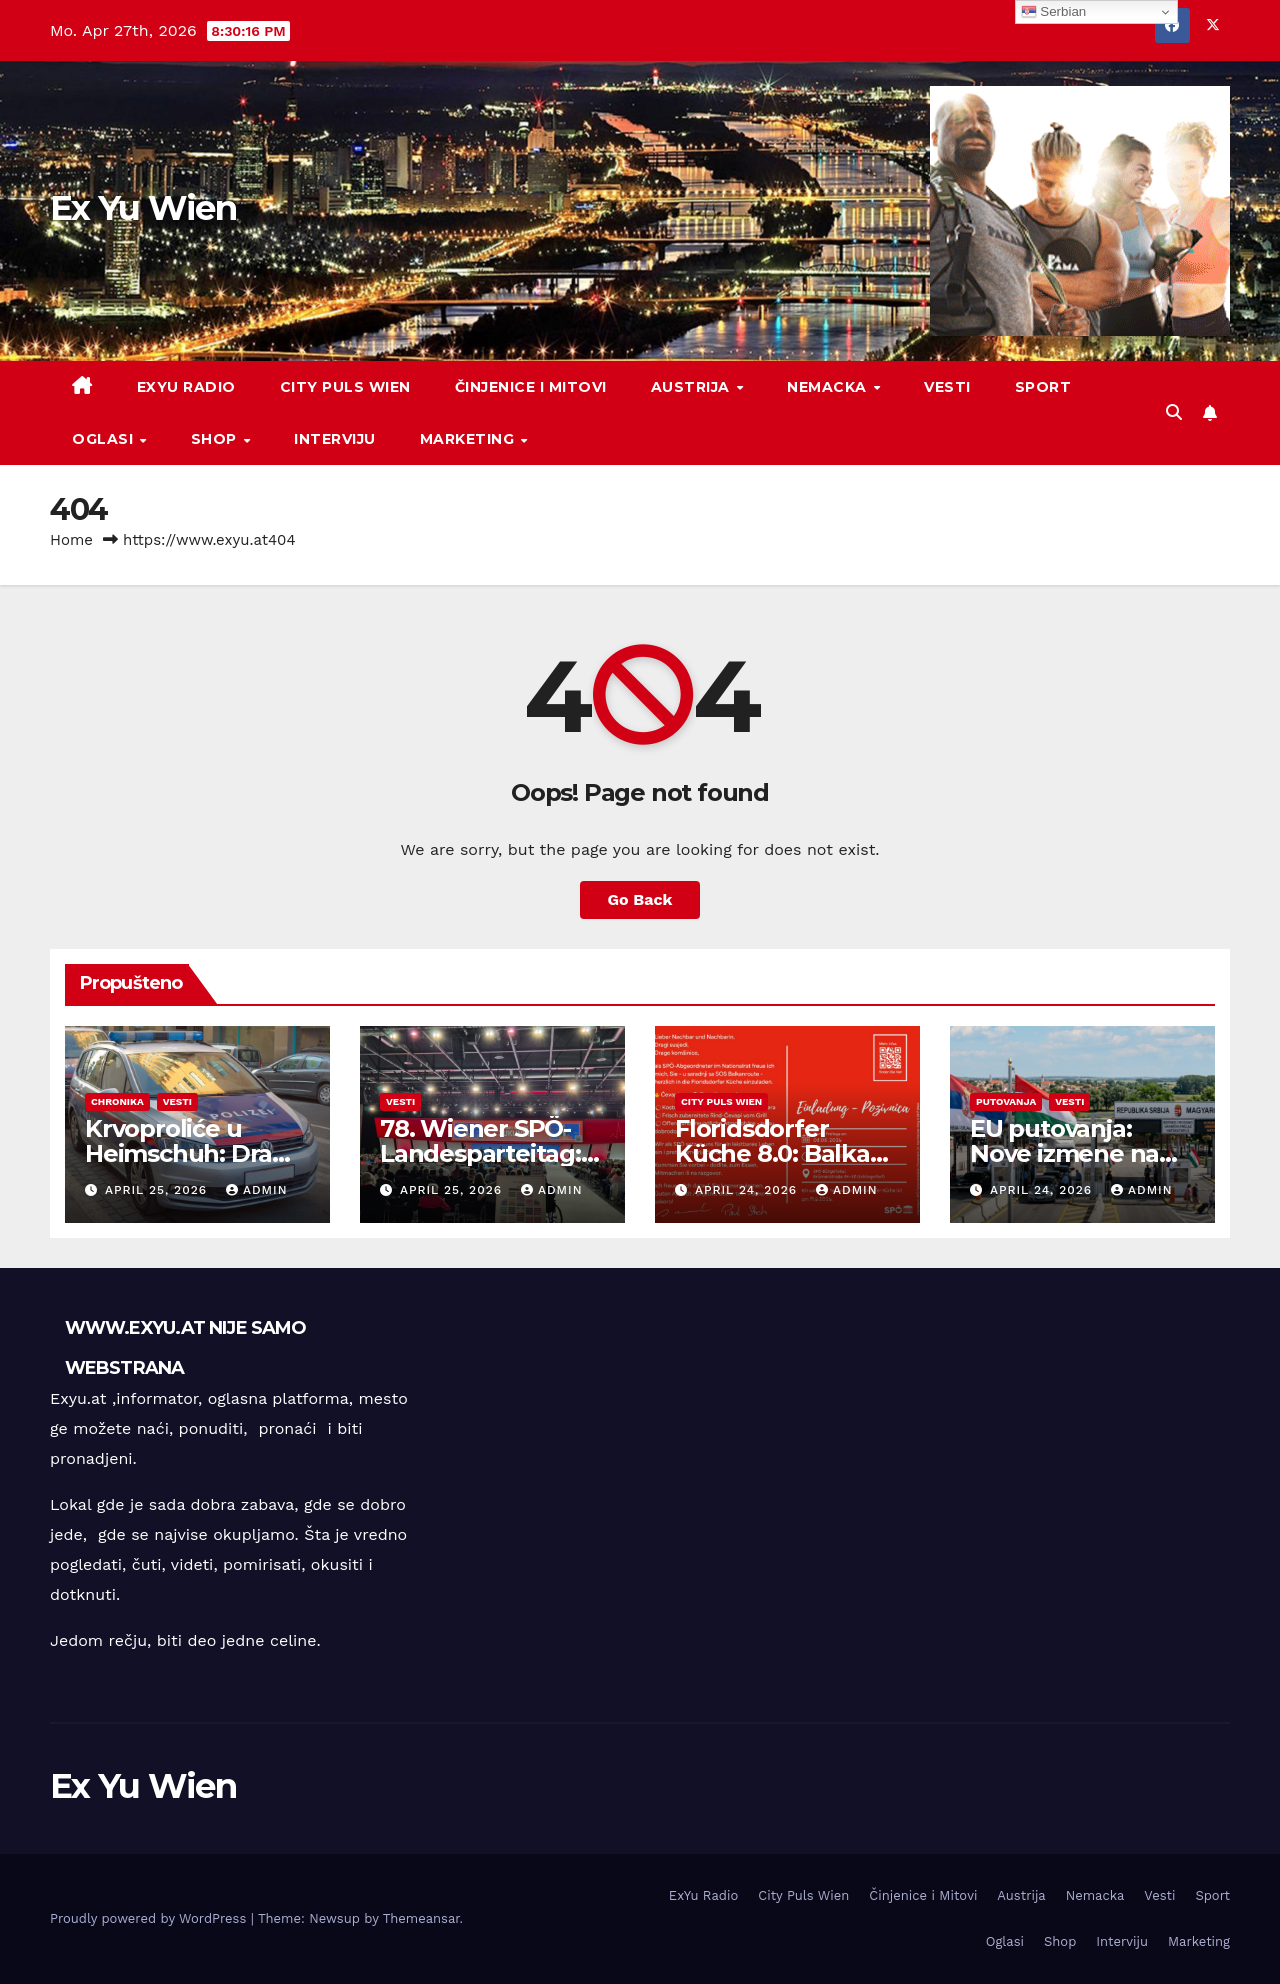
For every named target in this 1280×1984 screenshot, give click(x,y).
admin (257, 1190)
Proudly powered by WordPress (150, 1918)
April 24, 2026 (748, 1190)
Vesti (947, 387)
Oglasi (105, 439)
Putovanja (1006, 1101)
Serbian (1054, 12)
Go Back (640, 899)
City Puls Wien (345, 387)
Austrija (693, 387)
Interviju (335, 439)
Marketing (469, 439)
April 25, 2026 (158, 1190)
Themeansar (421, 1918)
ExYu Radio (186, 387)
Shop (216, 439)
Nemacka (829, 387)
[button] (1174, 412)
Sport (1043, 387)
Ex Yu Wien (143, 208)
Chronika (117, 1101)
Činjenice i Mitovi (531, 387)
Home (71, 540)
